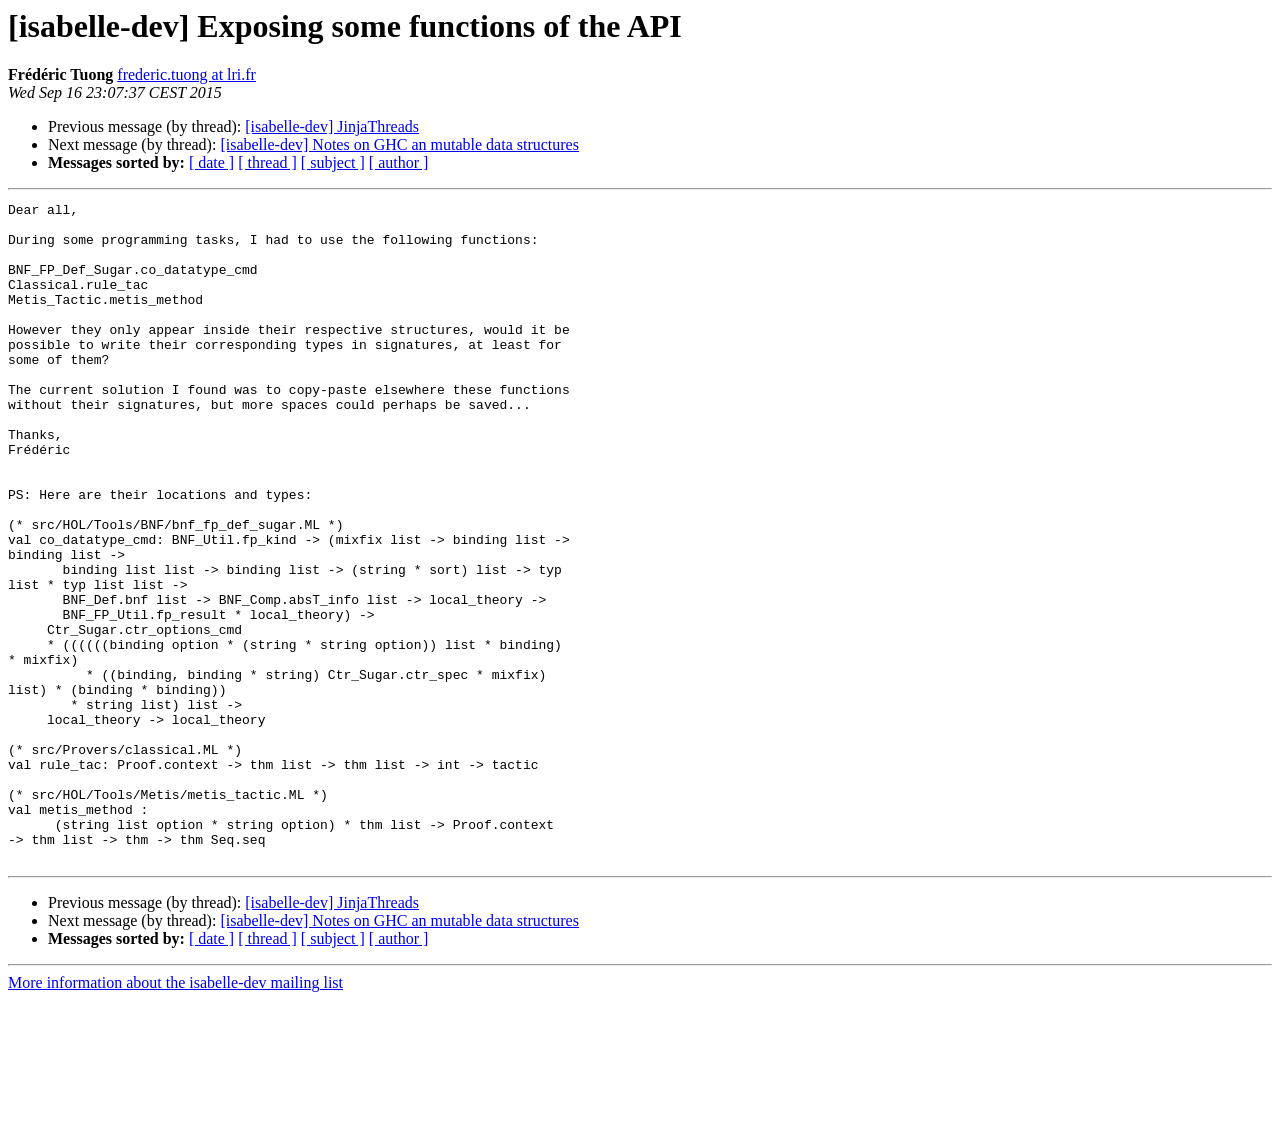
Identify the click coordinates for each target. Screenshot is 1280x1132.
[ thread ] (267, 162)
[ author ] (399, 162)
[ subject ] (333, 162)
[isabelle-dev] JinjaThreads (332, 126)
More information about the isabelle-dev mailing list (175, 1114)
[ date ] (211, 162)
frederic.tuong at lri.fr (186, 74)
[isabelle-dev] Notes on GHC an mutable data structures (399, 144)
